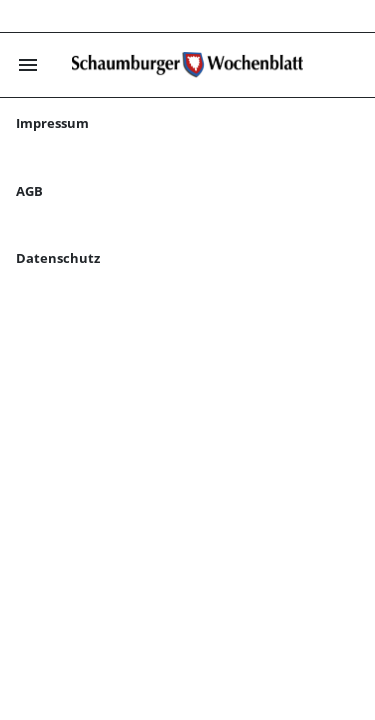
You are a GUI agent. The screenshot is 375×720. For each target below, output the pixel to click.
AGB (29, 191)
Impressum (52, 123)
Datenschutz (58, 258)
